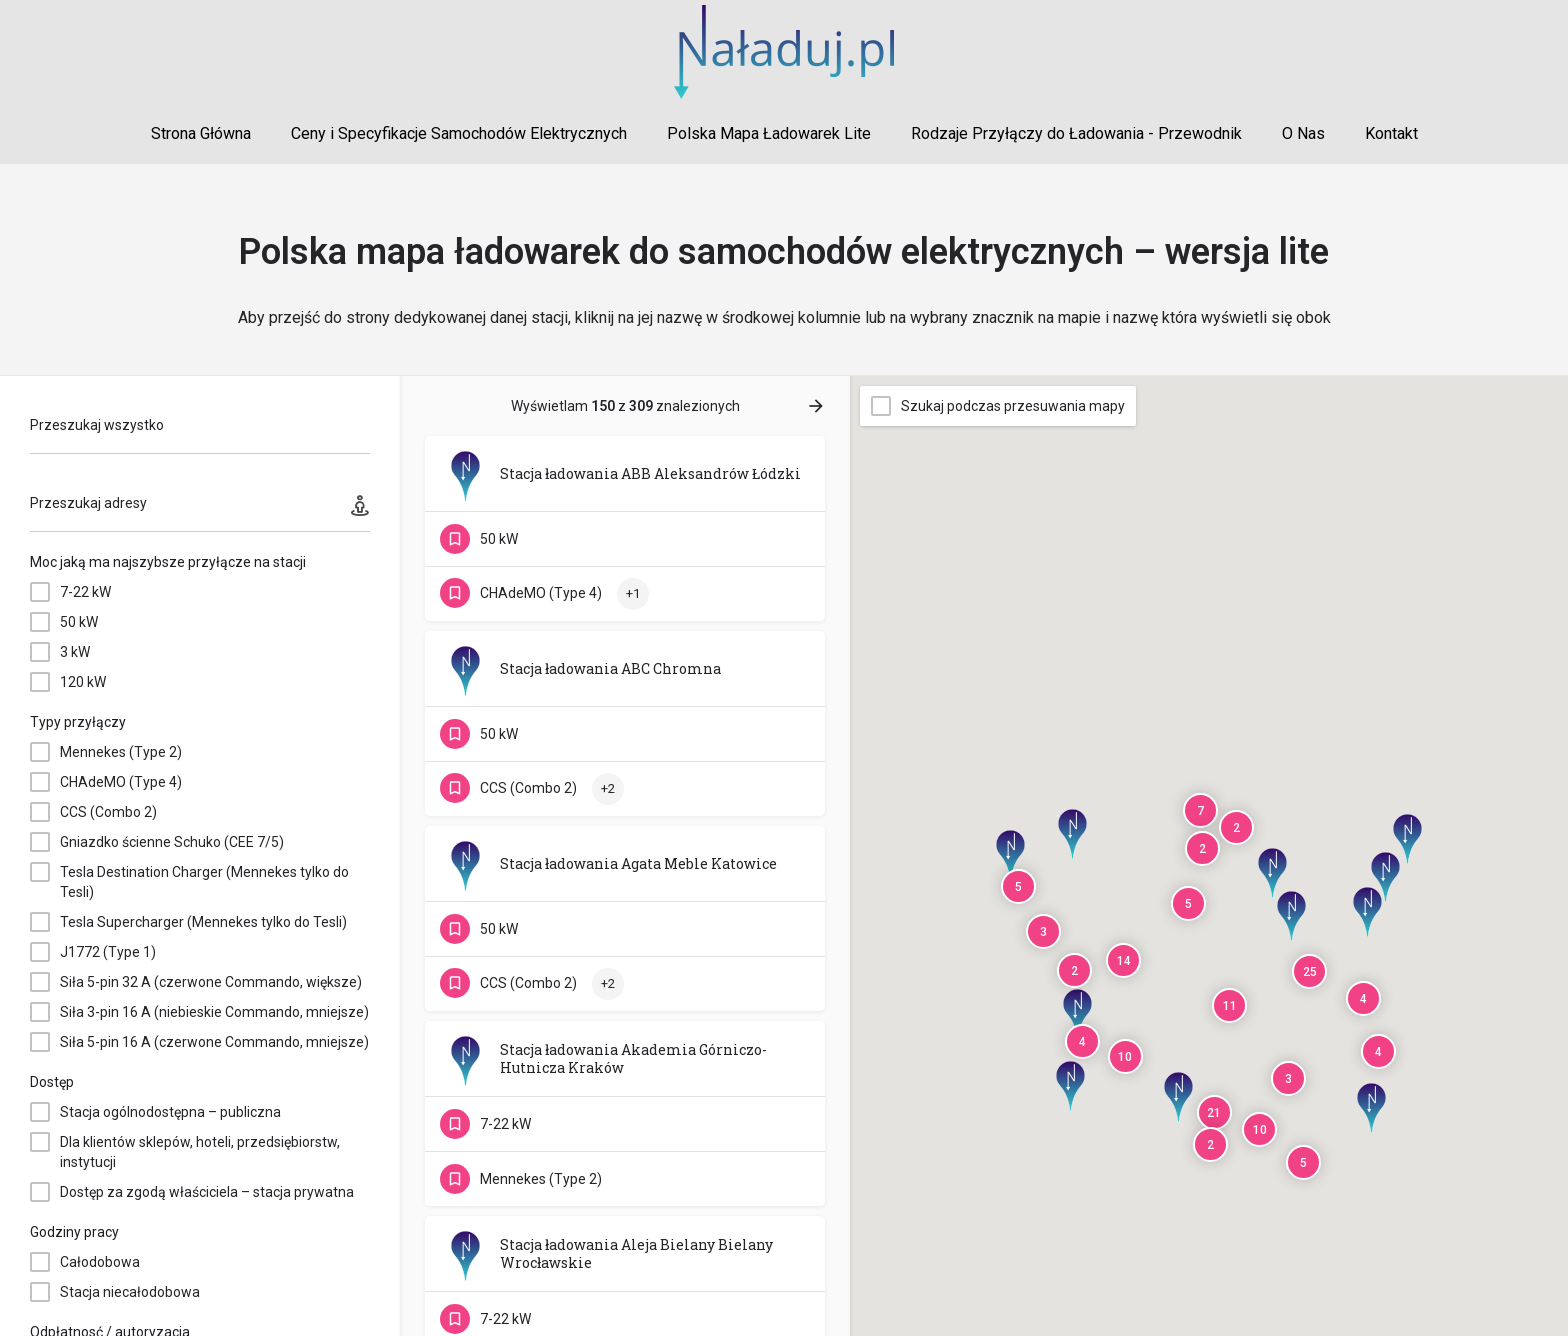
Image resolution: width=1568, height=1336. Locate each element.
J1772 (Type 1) (108, 952)
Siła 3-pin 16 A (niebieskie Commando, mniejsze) (214, 1012)
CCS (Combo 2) (108, 812)
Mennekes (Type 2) (121, 752)
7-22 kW (85, 592)
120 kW (83, 682)
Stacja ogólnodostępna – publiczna (170, 1112)
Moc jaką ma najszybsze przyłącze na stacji (168, 562)
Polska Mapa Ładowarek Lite (769, 133)
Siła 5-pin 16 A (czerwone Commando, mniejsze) (214, 1042)
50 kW (79, 622)
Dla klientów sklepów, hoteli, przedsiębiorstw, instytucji (200, 1152)
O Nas (1303, 133)
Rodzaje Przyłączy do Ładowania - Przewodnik (1076, 133)
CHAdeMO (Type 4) (121, 782)
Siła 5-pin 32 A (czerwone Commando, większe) (211, 982)
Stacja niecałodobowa (130, 1292)
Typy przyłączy (78, 722)
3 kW (75, 652)
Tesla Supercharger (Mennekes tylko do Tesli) (203, 922)
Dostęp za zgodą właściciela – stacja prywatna (207, 1192)
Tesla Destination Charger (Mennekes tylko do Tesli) (204, 882)
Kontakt (1391, 133)
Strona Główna (201, 133)
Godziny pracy (74, 1232)
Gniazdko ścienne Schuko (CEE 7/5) (172, 842)
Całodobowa (100, 1262)
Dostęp (52, 1082)
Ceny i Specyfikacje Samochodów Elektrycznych (459, 133)
